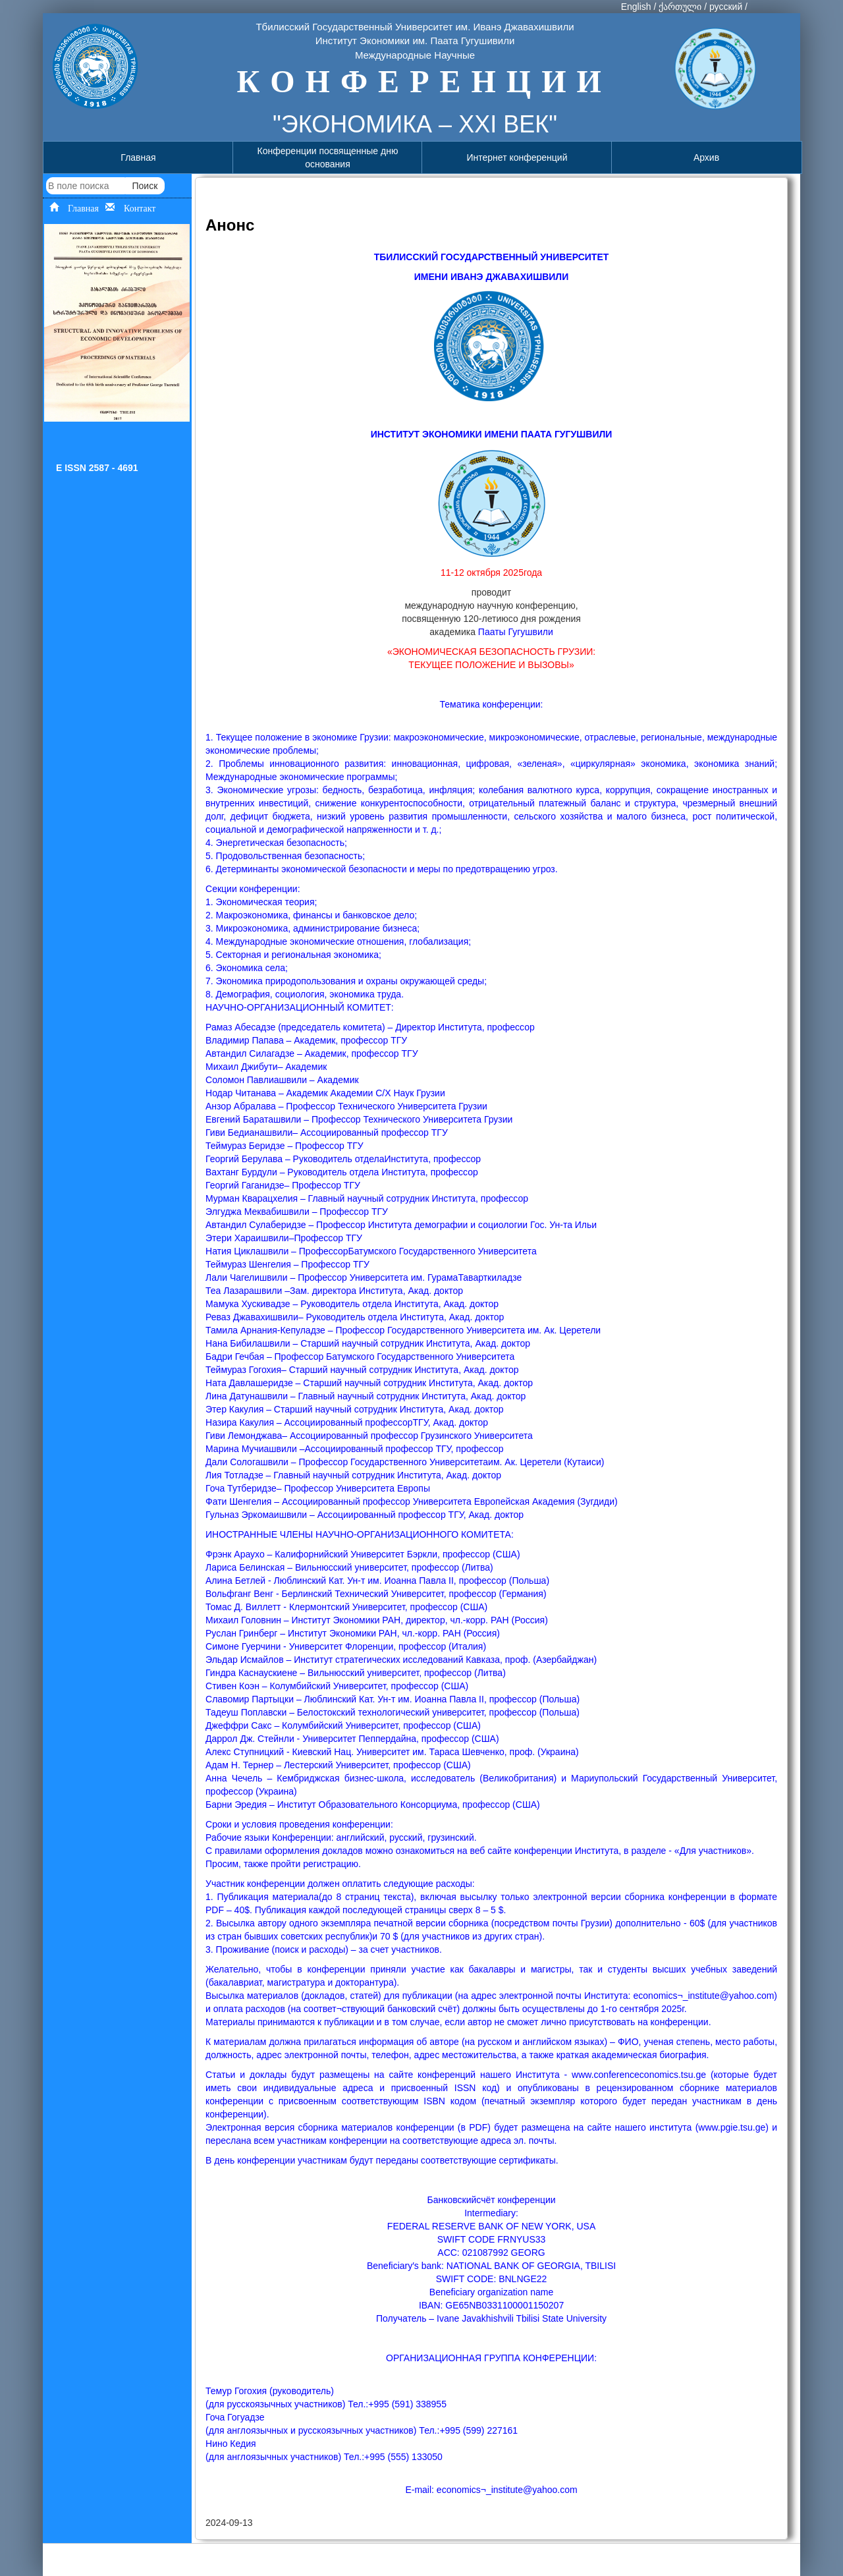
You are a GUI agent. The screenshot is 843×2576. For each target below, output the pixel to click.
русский (725, 6)
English (636, 6)
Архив (706, 157)
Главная (138, 157)
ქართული (680, 6)
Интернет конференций (516, 157)
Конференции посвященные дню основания (328, 157)
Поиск (144, 186)
